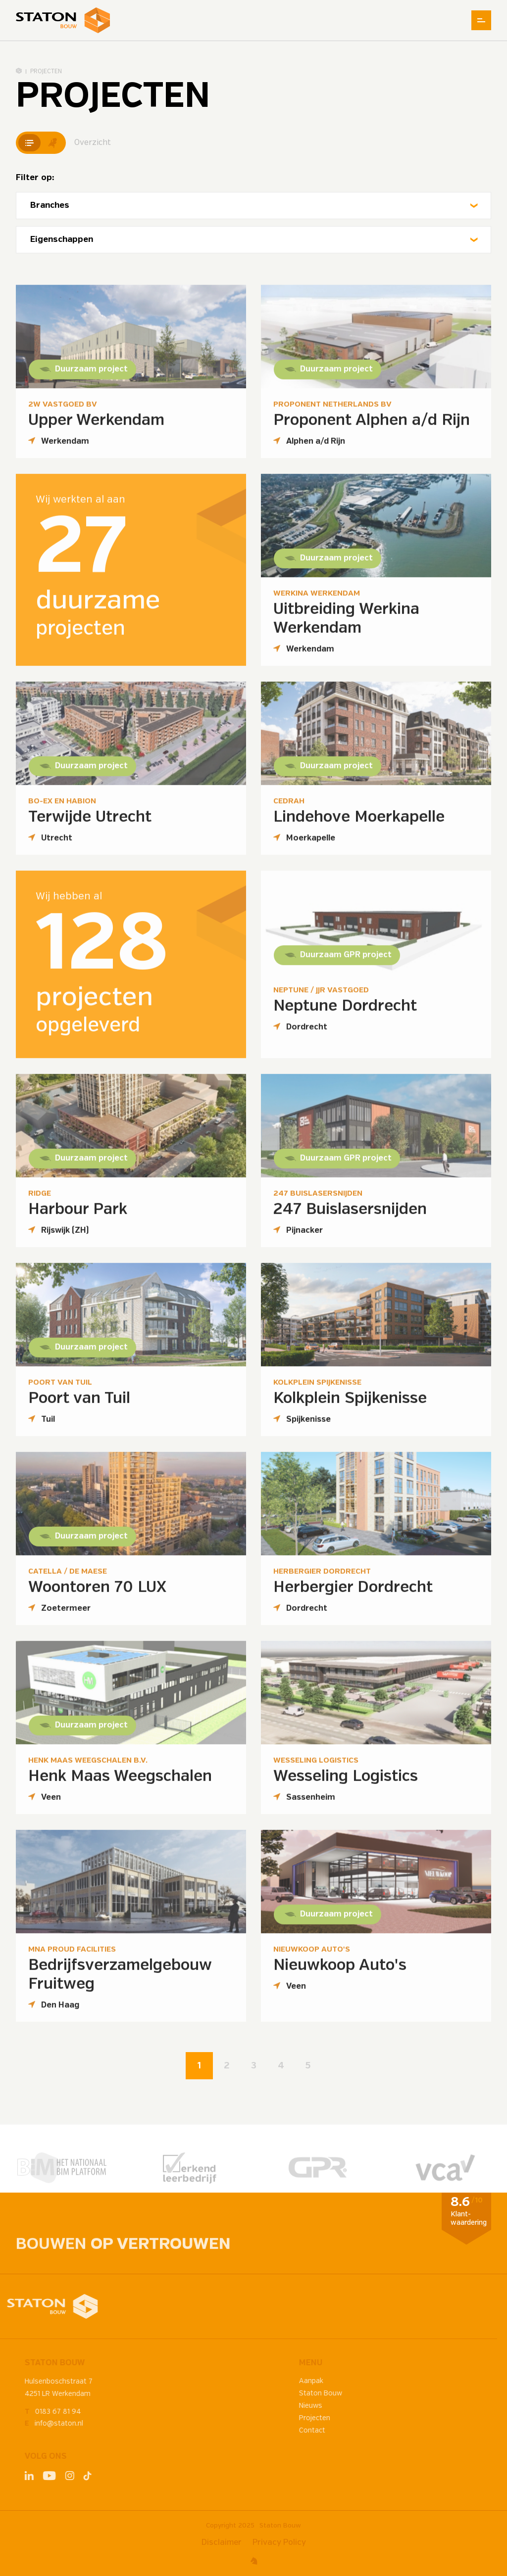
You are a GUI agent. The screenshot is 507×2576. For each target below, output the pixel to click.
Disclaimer (222, 2542)
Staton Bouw (280, 2526)
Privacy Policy (279, 2542)
